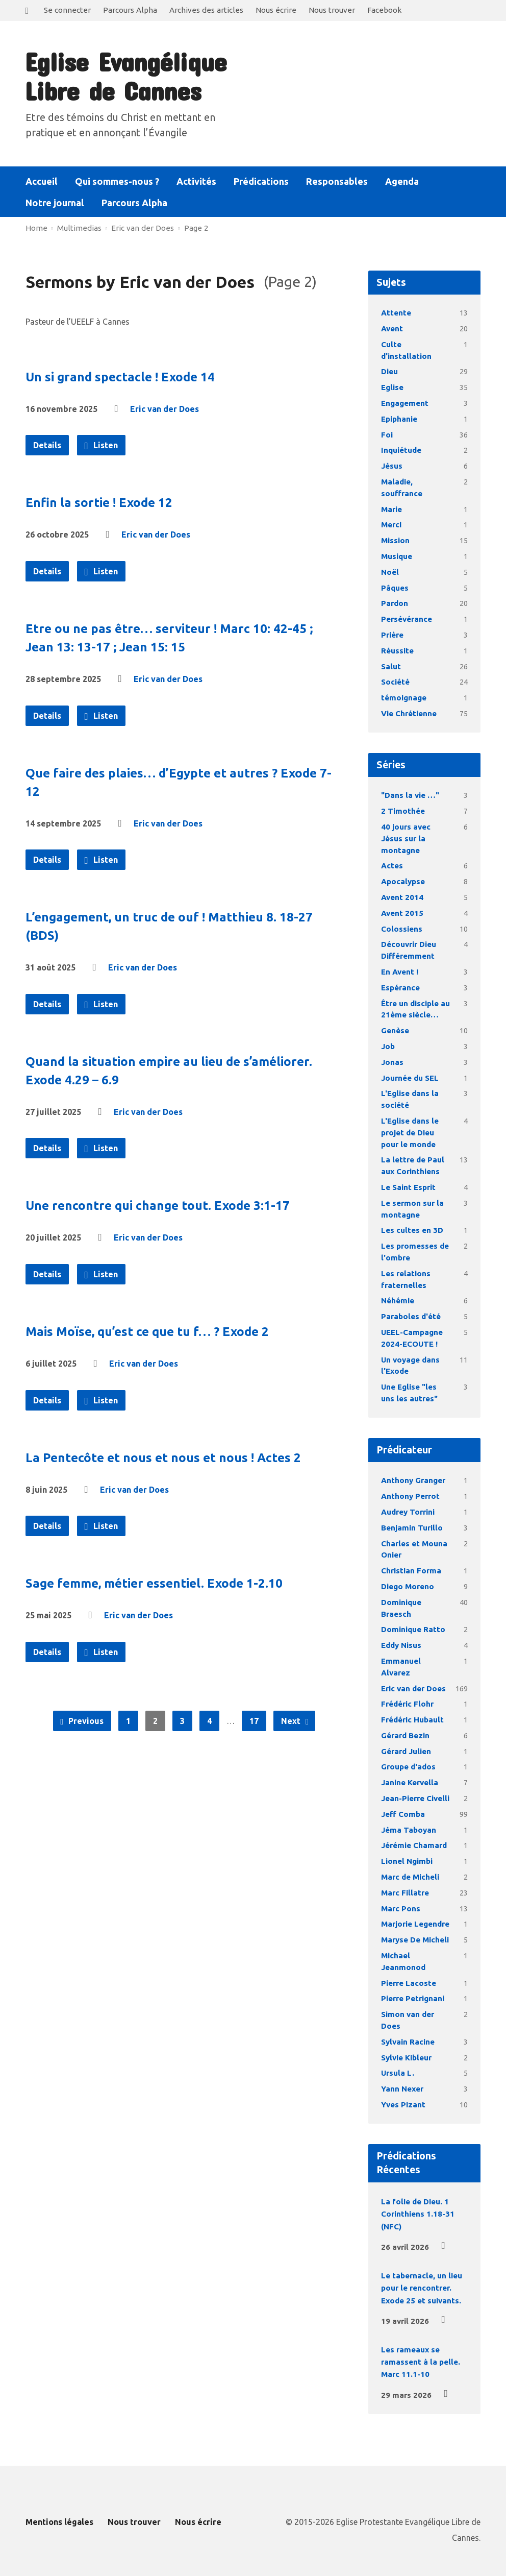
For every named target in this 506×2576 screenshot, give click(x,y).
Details (47, 445)
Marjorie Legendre (415, 1923)
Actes (392, 865)
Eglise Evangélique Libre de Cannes (125, 75)
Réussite (397, 650)
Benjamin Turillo (412, 1527)
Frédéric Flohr (407, 1703)
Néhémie (397, 1300)
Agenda (402, 181)
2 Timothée (403, 811)
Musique (396, 556)
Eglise (392, 387)
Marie (391, 509)
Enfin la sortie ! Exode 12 (99, 502)
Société (395, 681)
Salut (391, 666)
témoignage (403, 697)
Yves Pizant (403, 2104)
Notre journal (55, 202)
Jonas (392, 1062)
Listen (101, 446)
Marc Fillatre (405, 1892)
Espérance (400, 987)
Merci (391, 524)
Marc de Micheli (410, 1877)
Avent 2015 (402, 913)
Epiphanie (399, 419)
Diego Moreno (407, 1586)
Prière (392, 634)
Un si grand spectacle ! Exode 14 (120, 377)
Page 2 (196, 228)
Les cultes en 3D (412, 1230)
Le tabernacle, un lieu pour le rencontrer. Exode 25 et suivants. (421, 2288)
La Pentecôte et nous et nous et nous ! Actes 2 (163, 1458)
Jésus (391, 465)
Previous (82, 1721)
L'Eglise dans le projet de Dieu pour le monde (410, 1132)
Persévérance (406, 619)
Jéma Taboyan (408, 1830)
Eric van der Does (142, 228)
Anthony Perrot (410, 1496)
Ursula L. (397, 2073)
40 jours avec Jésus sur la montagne (406, 838)
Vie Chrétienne (409, 713)
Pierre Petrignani (412, 1998)
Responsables (337, 181)
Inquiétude (401, 450)
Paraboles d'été (411, 1316)
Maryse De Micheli (415, 1939)
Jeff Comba (403, 1814)
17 (254, 1721)
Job (388, 1046)
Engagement (404, 403)
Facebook (384, 10)
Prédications (261, 181)
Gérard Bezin (405, 1735)
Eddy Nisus (401, 1645)
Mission (395, 540)
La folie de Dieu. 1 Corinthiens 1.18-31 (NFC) (417, 2214)
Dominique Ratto (413, 1629)
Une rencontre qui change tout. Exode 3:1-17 (158, 1205)
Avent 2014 (402, 897)
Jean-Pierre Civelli (415, 1798)
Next (295, 1721)
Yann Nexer (402, 2088)
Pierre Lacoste (408, 1983)
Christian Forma (411, 1570)
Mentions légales (59, 2521)
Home (36, 228)
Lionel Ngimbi (407, 1861)
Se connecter (67, 10)
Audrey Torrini (408, 1512)
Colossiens (401, 929)
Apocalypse (403, 881)
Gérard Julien (406, 1751)
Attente (396, 312)
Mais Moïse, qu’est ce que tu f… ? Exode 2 (147, 1332)
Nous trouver (332, 10)
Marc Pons (400, 1908)
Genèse (395, 1030)
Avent (392, 328)
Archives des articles (206, 10)
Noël (390, 572)
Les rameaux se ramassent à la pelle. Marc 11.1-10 (420, 2362)
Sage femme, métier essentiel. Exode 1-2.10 (154, 1583)
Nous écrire (276, 10)
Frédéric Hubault (412, 1719)
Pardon (394, 603)
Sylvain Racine (408, 2041)
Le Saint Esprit (408, 1187)
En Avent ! (399, 971)
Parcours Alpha (130, 10)
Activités (196, 181)
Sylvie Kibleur (406, 2057)
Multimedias (79, 228)
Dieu (389, 371)
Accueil (42, 181)
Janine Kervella (409, 1782)
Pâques (395, 588)
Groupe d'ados (408, 1766)
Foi (387, 434)
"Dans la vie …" (410, 795)
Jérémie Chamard (414, 1845)
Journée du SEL (410, 1078)
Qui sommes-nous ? (117, 181)
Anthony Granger (413, 1480)
